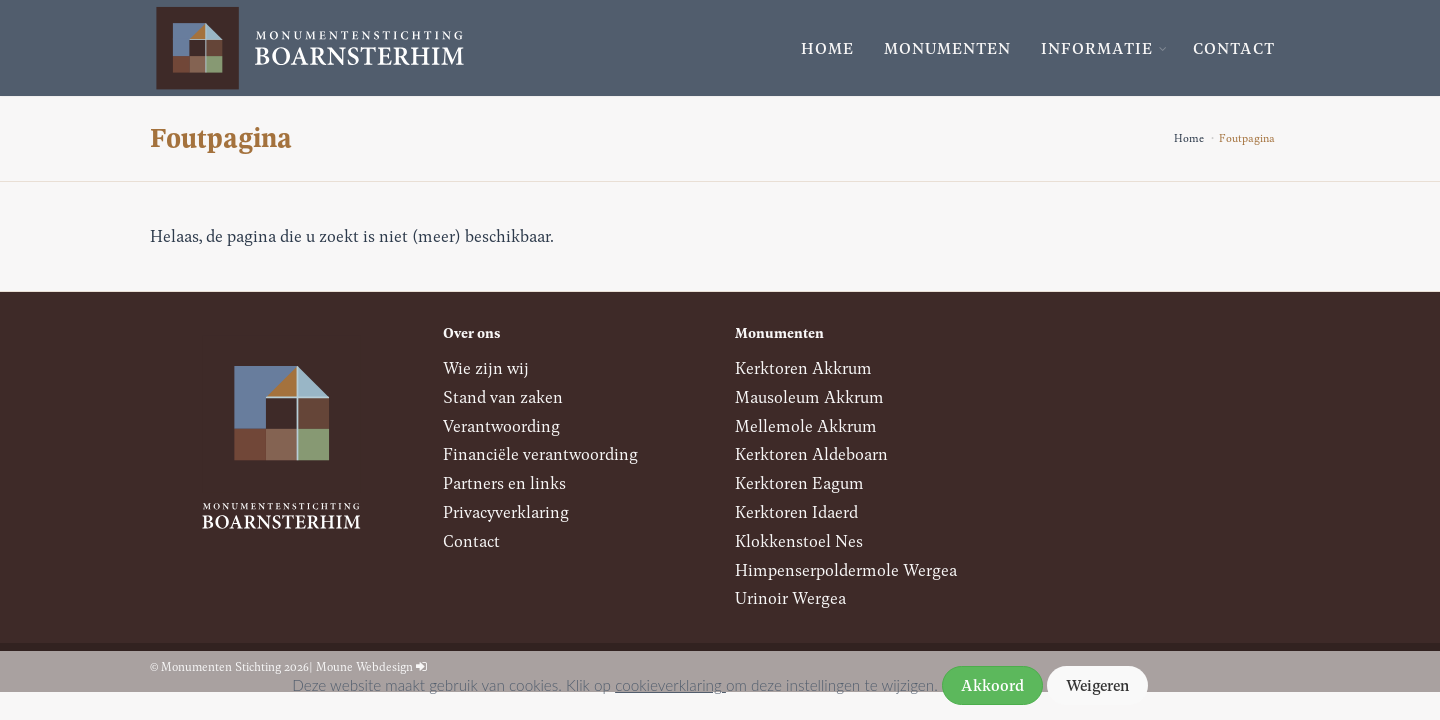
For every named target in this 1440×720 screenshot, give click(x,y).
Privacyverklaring (506, 511)
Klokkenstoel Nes (799, 540)
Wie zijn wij (486, 367)
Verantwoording (501, 425)
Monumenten (947, 48)
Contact (1234, 48)
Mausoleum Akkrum (809, 396)
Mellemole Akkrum (806, 425)
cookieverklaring (670, 685)
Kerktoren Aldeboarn (811, 453)
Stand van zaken (503, 396)
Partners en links (504, 482)
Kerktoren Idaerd (796, 511)
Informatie (1097, 48)
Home (827, 48)
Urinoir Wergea (790, 597)
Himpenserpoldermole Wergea (846, 569)
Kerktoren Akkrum (803, 367)
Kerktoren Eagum (799, 482)
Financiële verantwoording (540, 453)
